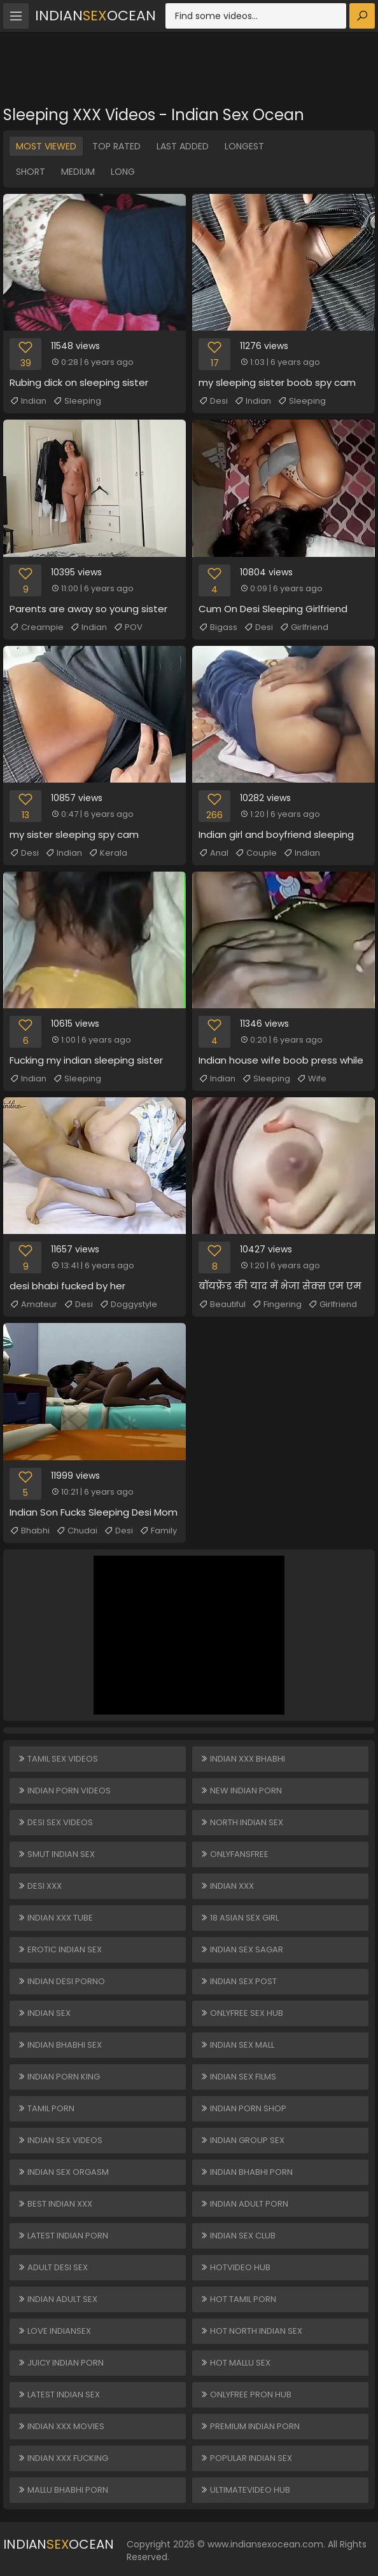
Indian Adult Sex (57, 2299)
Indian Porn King (58, 2077)
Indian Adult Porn (244, 2204)
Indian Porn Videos (64, 1791)
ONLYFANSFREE (234, 1854)
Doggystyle (128, 1304)
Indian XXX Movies (60, 2426)
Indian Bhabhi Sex (59, 2045)
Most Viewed (46, 146)
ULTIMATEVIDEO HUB (245, 2490)
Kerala (107, 853)
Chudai (76, 1531)
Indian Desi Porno (61, 1981)
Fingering (277, 1304)
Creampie (37, 627)
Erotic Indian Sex (59, 1949)
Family (158, 1531)
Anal (213, 853)
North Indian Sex (241, 1822)
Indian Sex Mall (237, 2045)
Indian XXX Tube (55, 1918)
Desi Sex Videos (55, 1822)
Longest (244, 146)
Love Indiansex (54, 2331)
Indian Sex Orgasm (63, 2172)
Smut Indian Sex (56, 1854)
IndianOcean (95, 15)
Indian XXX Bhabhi (242, 1759)
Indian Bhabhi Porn (246, 2172)
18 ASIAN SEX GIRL (239, 1918)
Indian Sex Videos (59, 2140)
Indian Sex (44, 2013)
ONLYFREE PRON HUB (245, 2394)
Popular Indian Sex (246, 2458)
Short (30, 171)
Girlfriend (303, 627)
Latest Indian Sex (58, 2394)
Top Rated (116, 146)
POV (128, 627)
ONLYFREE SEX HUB (241, 2013)
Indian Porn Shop (243, 2108)
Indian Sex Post (238, 1981)
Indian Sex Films (238, 2077)
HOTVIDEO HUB (235, 2267)
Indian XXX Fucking (62, 2458)
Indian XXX (227, 1886)
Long (123, 171)
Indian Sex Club (238, 2236)
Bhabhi (30, 1531)
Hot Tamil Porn (238, 2299)
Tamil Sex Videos (57, 1759)
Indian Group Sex (242, 2140)
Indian (28, 401)
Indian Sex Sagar (241, 1949)
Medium (78, 171)
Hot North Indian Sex (251, 2331)
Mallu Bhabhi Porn (62, 2490)
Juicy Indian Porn (60, 2363)
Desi (213, 401)
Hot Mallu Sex (235, 2363)
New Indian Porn (241, 1791)
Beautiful (222, 1304)
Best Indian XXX (54, 2204)
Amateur (33, 1304)
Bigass (218, 627)
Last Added (183, 146)
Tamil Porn (45, 2108)
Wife (311, 1079)
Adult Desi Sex (52, 2267)
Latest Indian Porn (62, 2236)
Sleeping (77, 401)
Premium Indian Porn (250, 2426)
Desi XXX (39, 1886)
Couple (256, 853)
